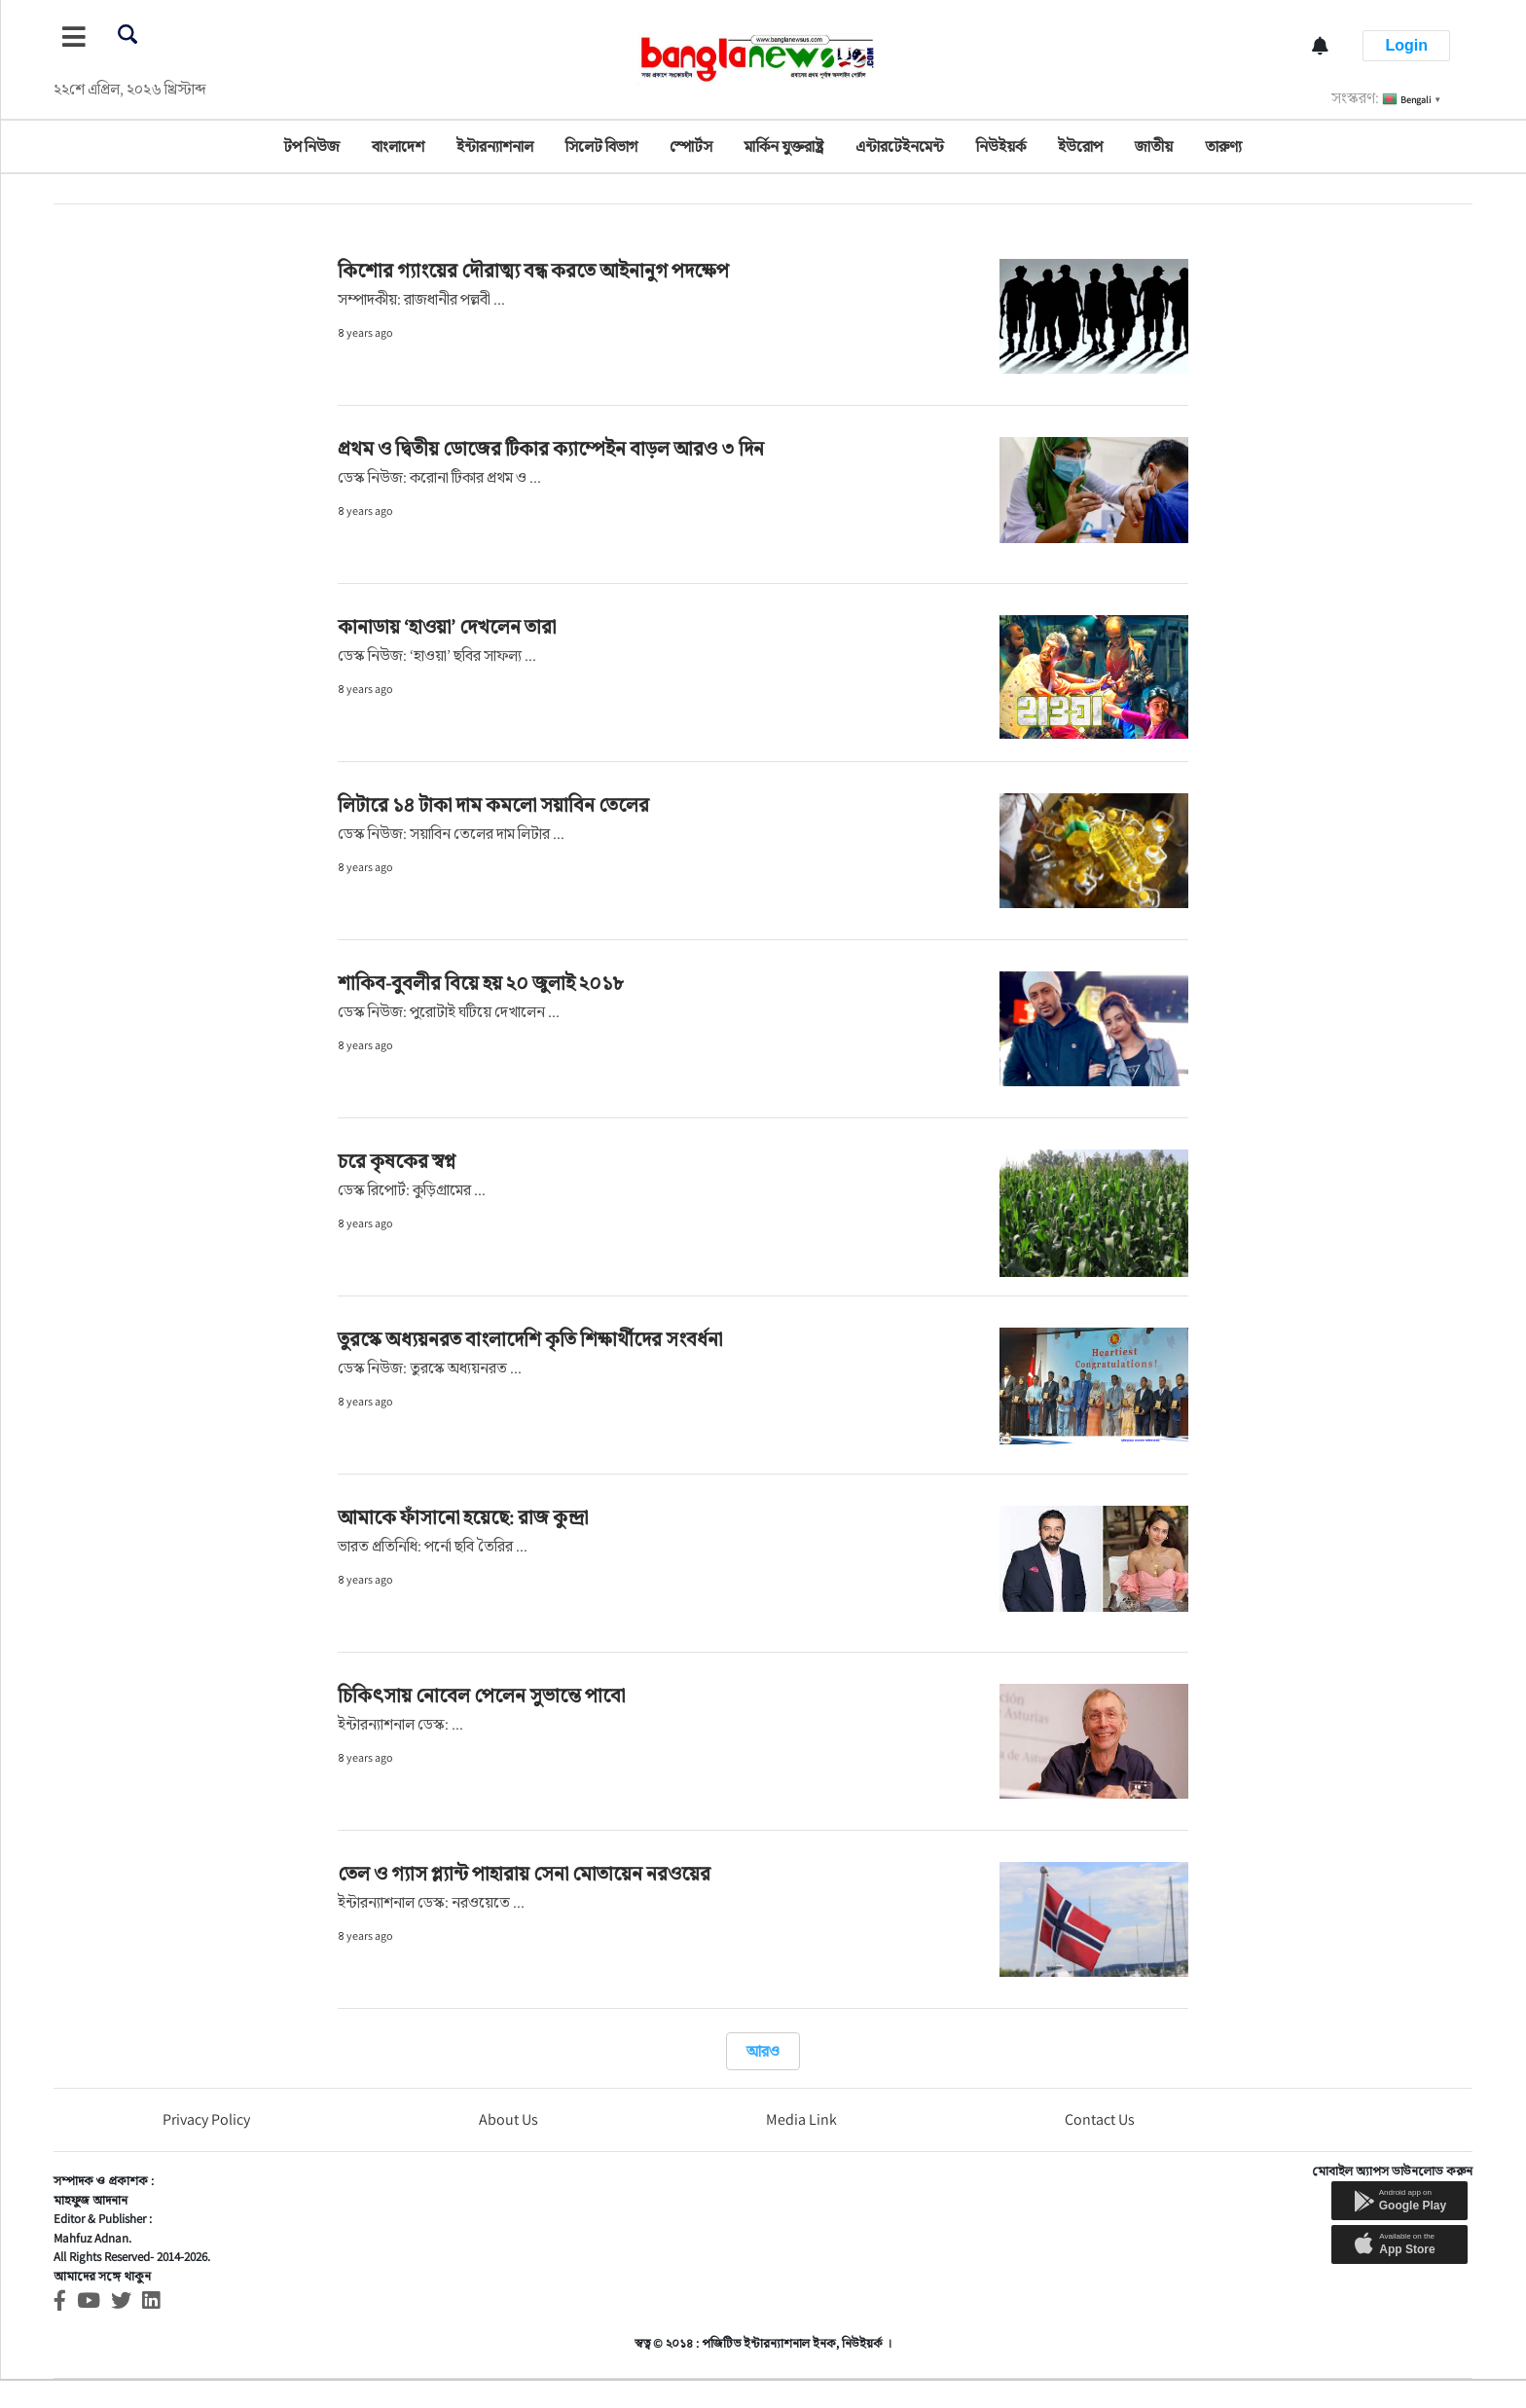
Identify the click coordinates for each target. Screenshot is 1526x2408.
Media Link (801, 2119)
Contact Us (1100, 2119)
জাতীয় (1154, 146)
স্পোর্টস (691, 146)
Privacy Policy (206, 2119)
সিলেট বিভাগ (601, 146)
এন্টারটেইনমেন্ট (899, 146)
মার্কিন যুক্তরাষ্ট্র (784, 146)
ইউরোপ (1080, 146)
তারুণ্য (1223, 146)
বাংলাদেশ (398, 146)
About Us (508, 2119)
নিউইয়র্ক (1001, 146)
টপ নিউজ (311, 146)
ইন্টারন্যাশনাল (494, 146)
